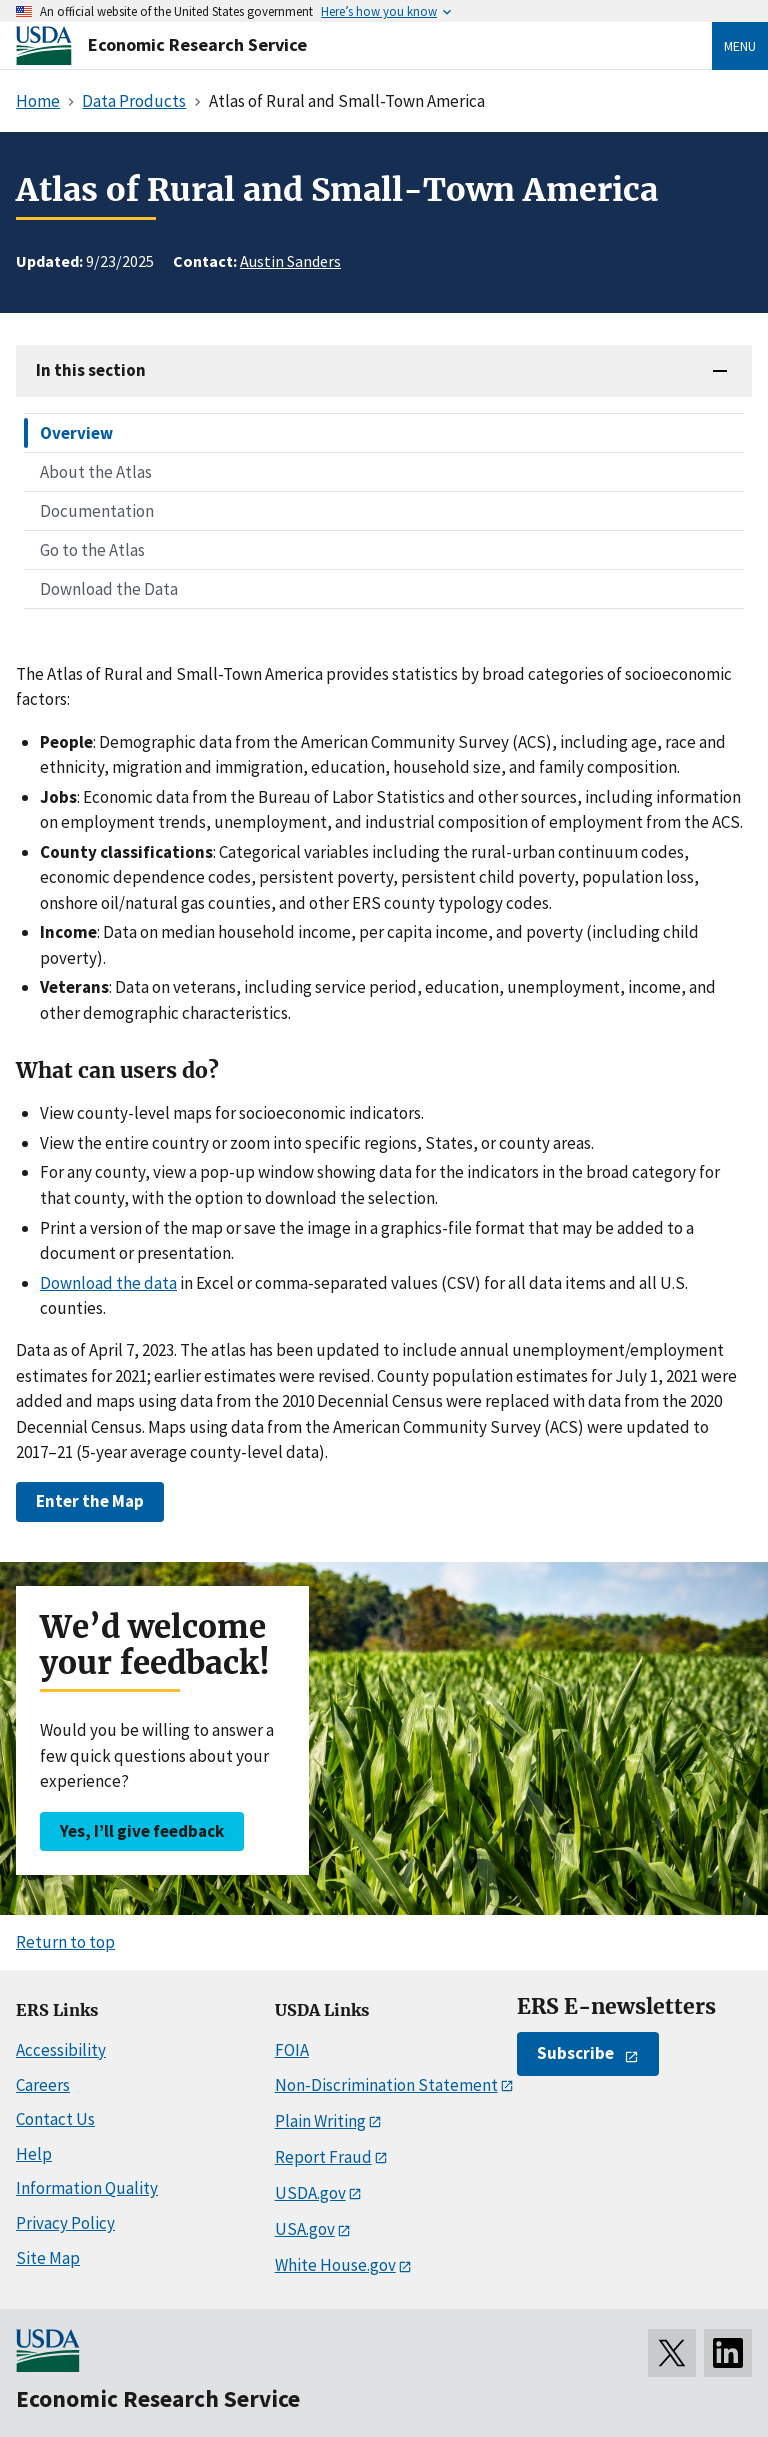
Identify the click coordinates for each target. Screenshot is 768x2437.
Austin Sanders (290, 261)
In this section (91, 370)
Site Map (48, 2258)
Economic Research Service (197, 44)
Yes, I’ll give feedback (142, 1831)
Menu (740, 46)
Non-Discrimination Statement (386, 2085)
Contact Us (55, 2119)
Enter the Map (90, 1501)
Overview (76, 433)
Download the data (108, 1283)
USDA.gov (310, 2193)
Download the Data (109, 589)
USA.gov (305, 2229)
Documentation (97, 511)
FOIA (292, 2050)
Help (34, 2154)
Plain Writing (320, 2121)
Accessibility (61, 2050)
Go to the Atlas (92, 550)
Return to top (65, 1942)
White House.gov (335, 2265)
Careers (43, 2085)
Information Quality (87, 2188)
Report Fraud (323, 2157)
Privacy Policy (65, 2223)
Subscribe (575, 2053)
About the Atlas (96, 472)
